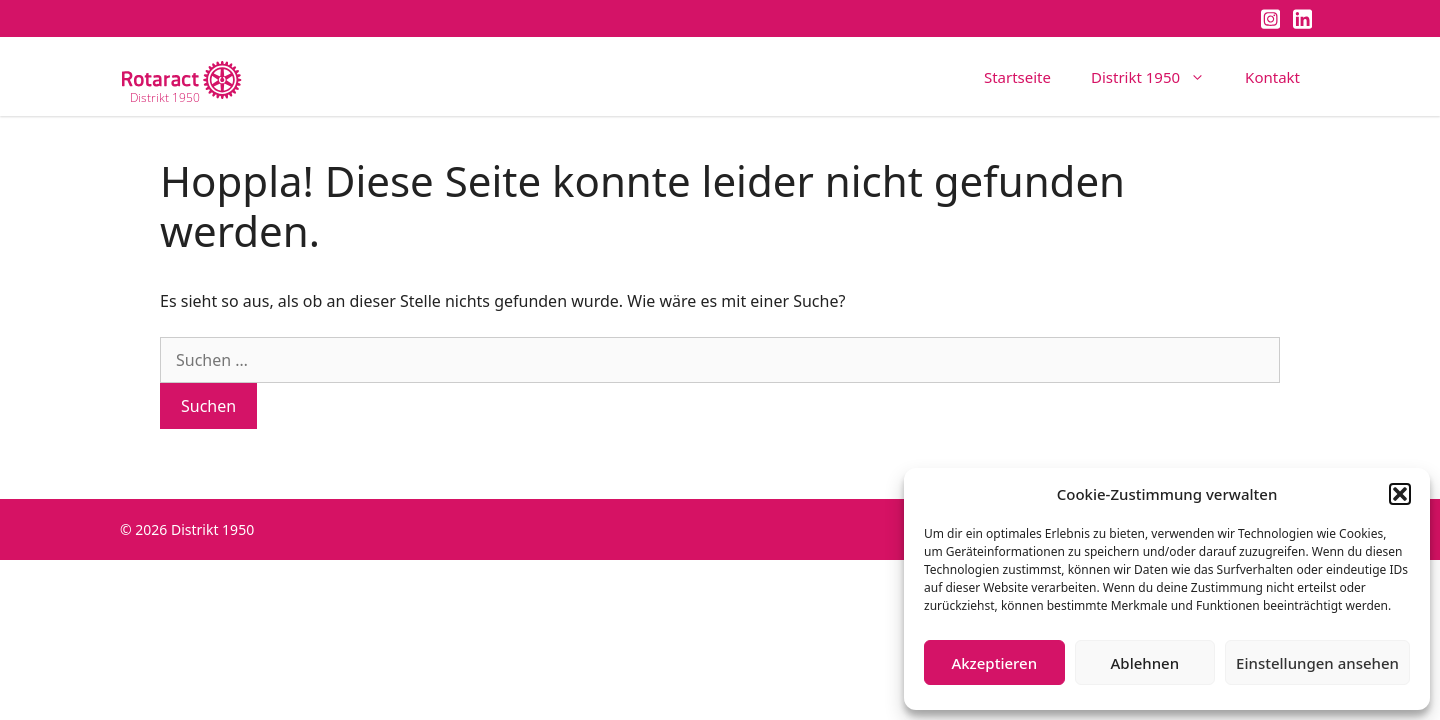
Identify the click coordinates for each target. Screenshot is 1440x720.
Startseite (1017, 77)
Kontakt (1272, 77)
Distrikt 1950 (1158, 77)
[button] (1400, 494)
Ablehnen (1145, 663)
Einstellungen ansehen (1317, 663)
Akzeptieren (994, 663)
